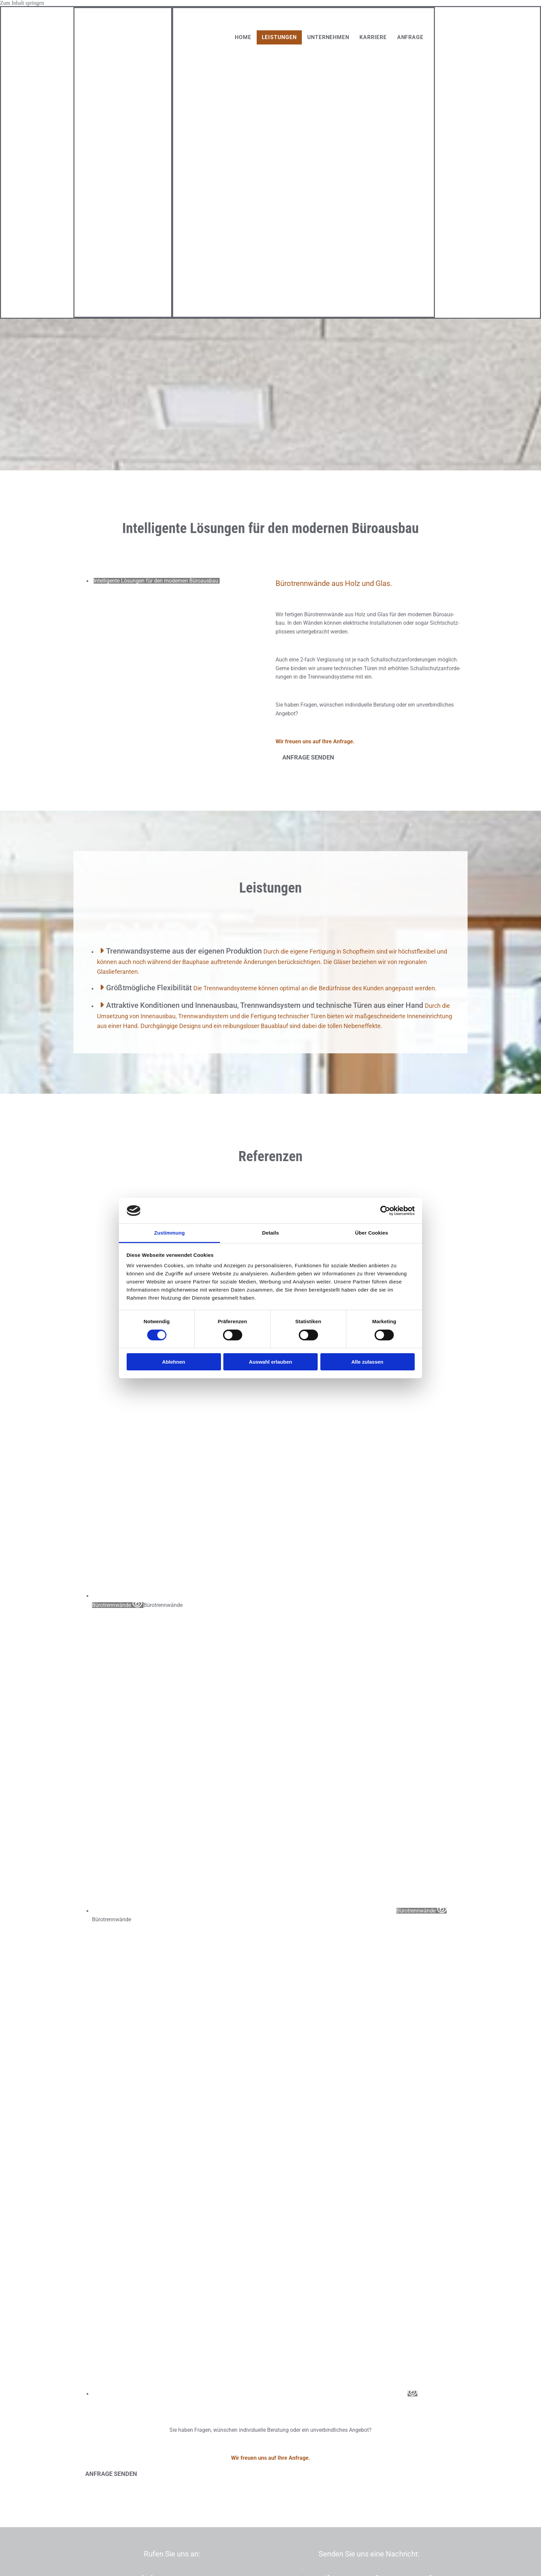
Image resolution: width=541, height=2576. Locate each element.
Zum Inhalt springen (22, 3)
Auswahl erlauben (270, 1362)
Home (243, 37)
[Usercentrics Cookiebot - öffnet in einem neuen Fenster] (385, 1211)
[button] (308, 757)
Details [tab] (270, 1233)
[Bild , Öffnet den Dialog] (254, 2393)
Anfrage (410, 37)
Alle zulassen (367, 1362)
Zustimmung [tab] (169, 1233)
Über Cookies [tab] (371, 1233)
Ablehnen (173, 1362)
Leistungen (279, 37)
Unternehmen (328, 37)
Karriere (372, 37)
